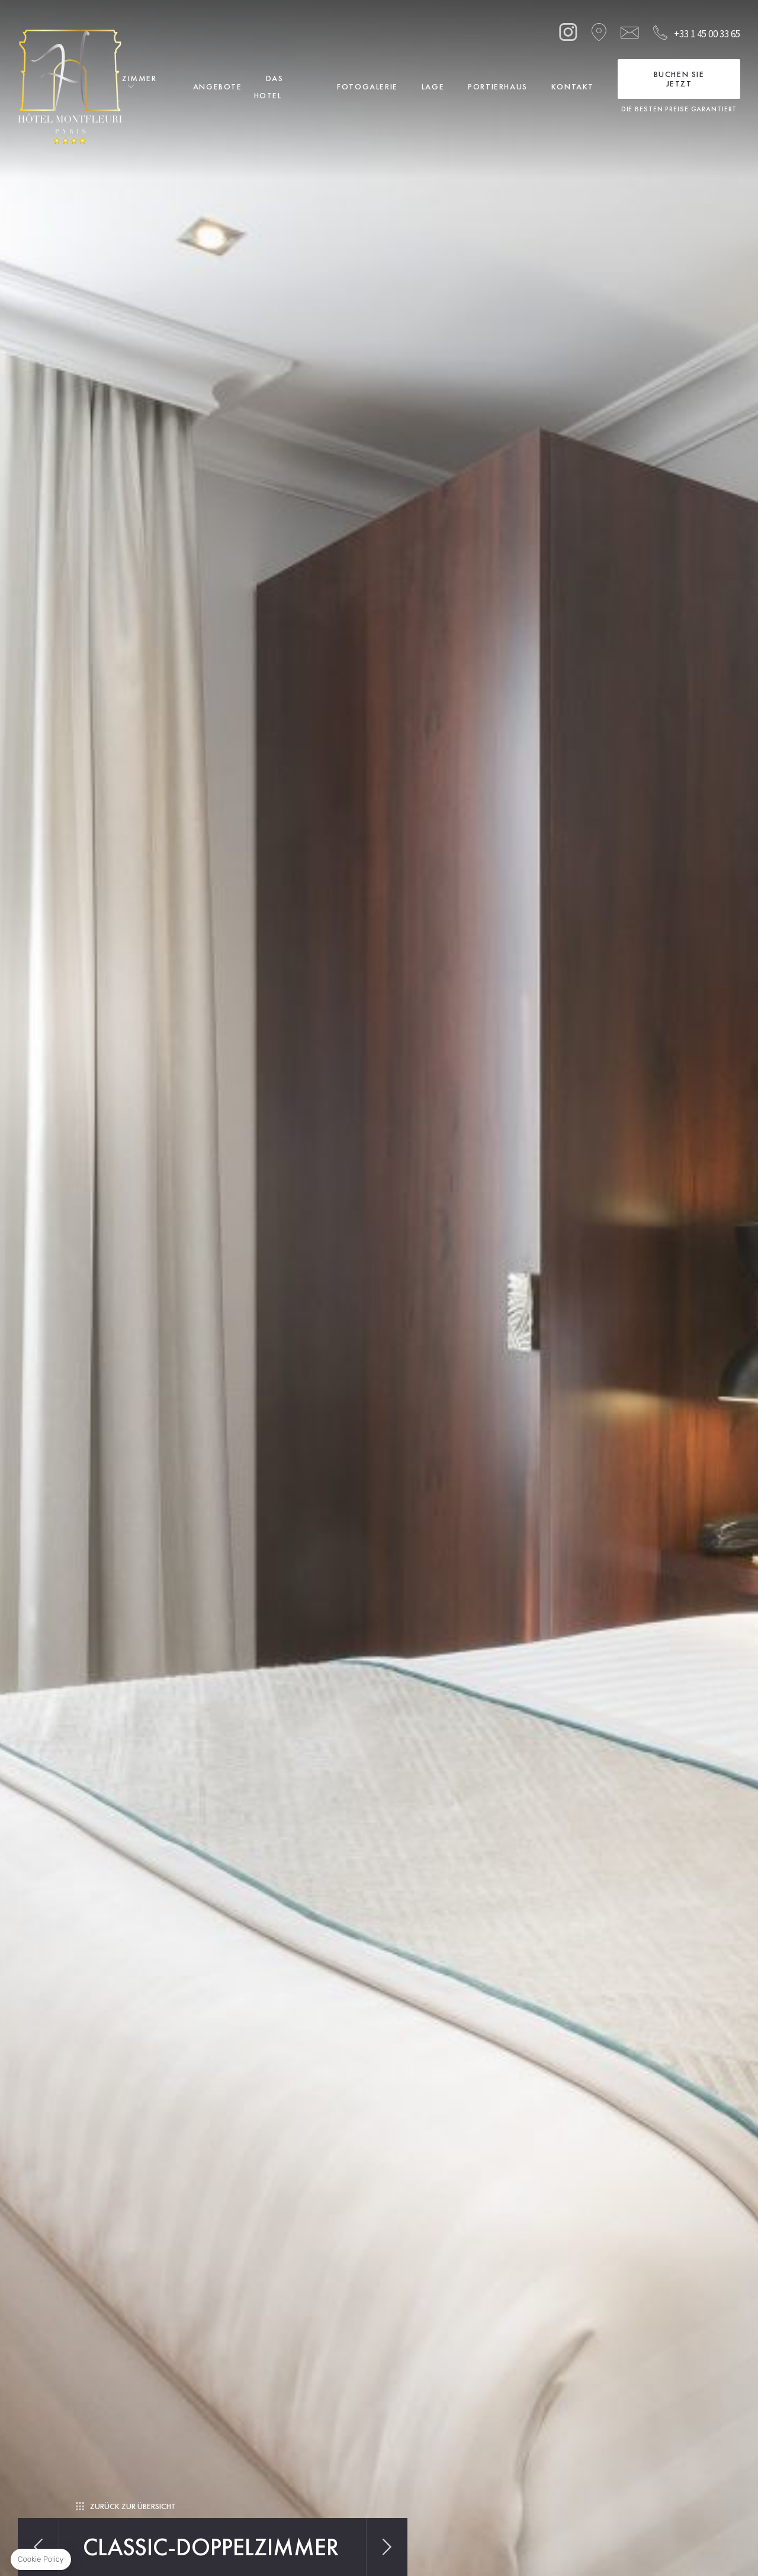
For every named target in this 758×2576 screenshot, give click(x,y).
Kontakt (572, 86)
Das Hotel (269, 87)
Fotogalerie (367, 86)
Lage (433, 86)
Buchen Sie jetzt (679, 79)
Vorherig (38, 2547)
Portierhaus (498, 86)
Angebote (217, 86)
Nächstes (387, 2547)
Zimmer (139, 78)
